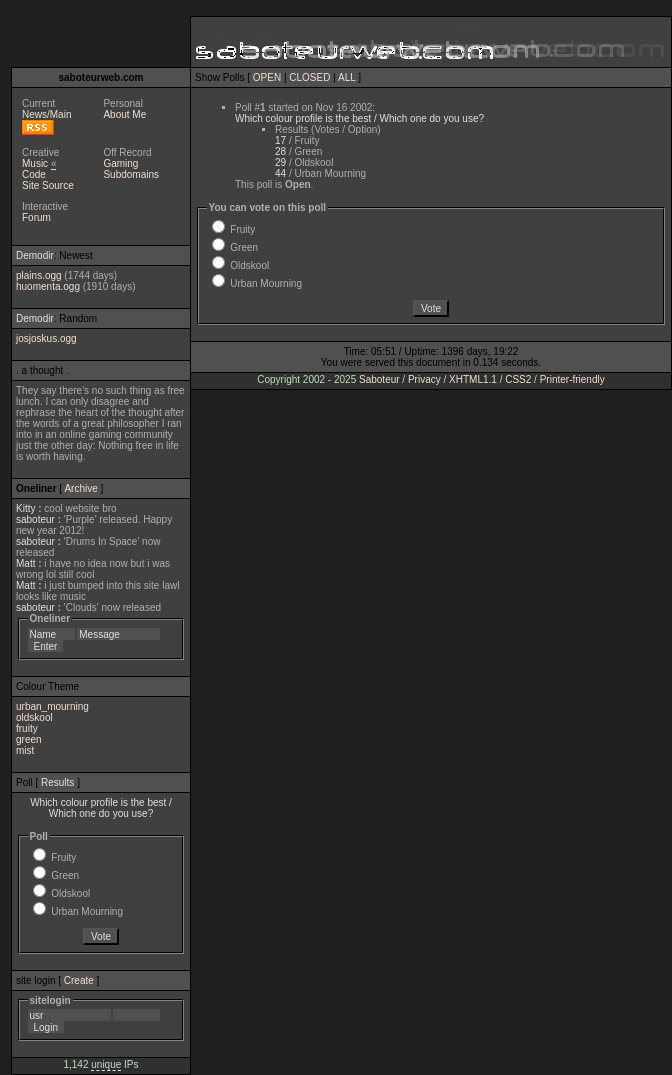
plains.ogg (39, 275)
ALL (346, 77)
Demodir (35, 255)
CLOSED (309, 77)
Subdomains (131, 174)
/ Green (298, 151)
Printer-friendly (572, 379)
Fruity (63, 857)
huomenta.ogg (48, 286)
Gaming (120, 163)
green (29, 739)
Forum (36, 217)
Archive (80, 488)
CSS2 (518, 379)
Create (79, 980)
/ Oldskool (304, 162)
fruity (27, 728)
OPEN (267, 77)
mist (25, 750)
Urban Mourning (87, 911)
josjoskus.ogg (46, 338)
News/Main (46, 114)
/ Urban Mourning (320, 173)
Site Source (48, 185)
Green (65, 875)
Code (34, 174)
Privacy (424, 379)
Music (35, 163)
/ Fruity (297, 140)
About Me (124, 114)
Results (57, 782)
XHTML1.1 (473, 379)
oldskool (34, 717)
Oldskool (70, 893)
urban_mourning (52, 706)
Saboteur (379, 379)
